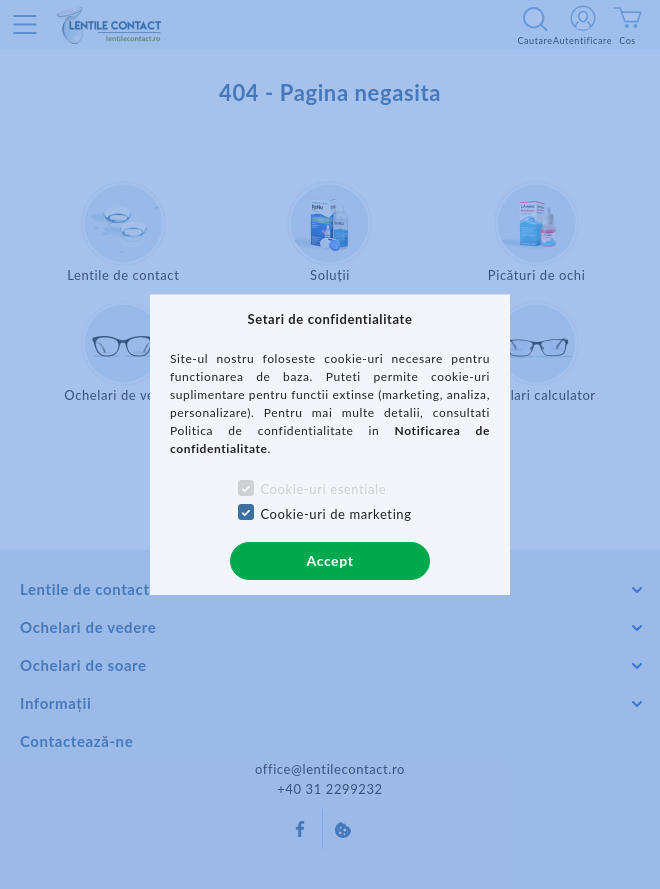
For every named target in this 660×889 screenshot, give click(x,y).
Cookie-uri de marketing (335, 514)
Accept (330, 560)
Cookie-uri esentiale (323, 489)
